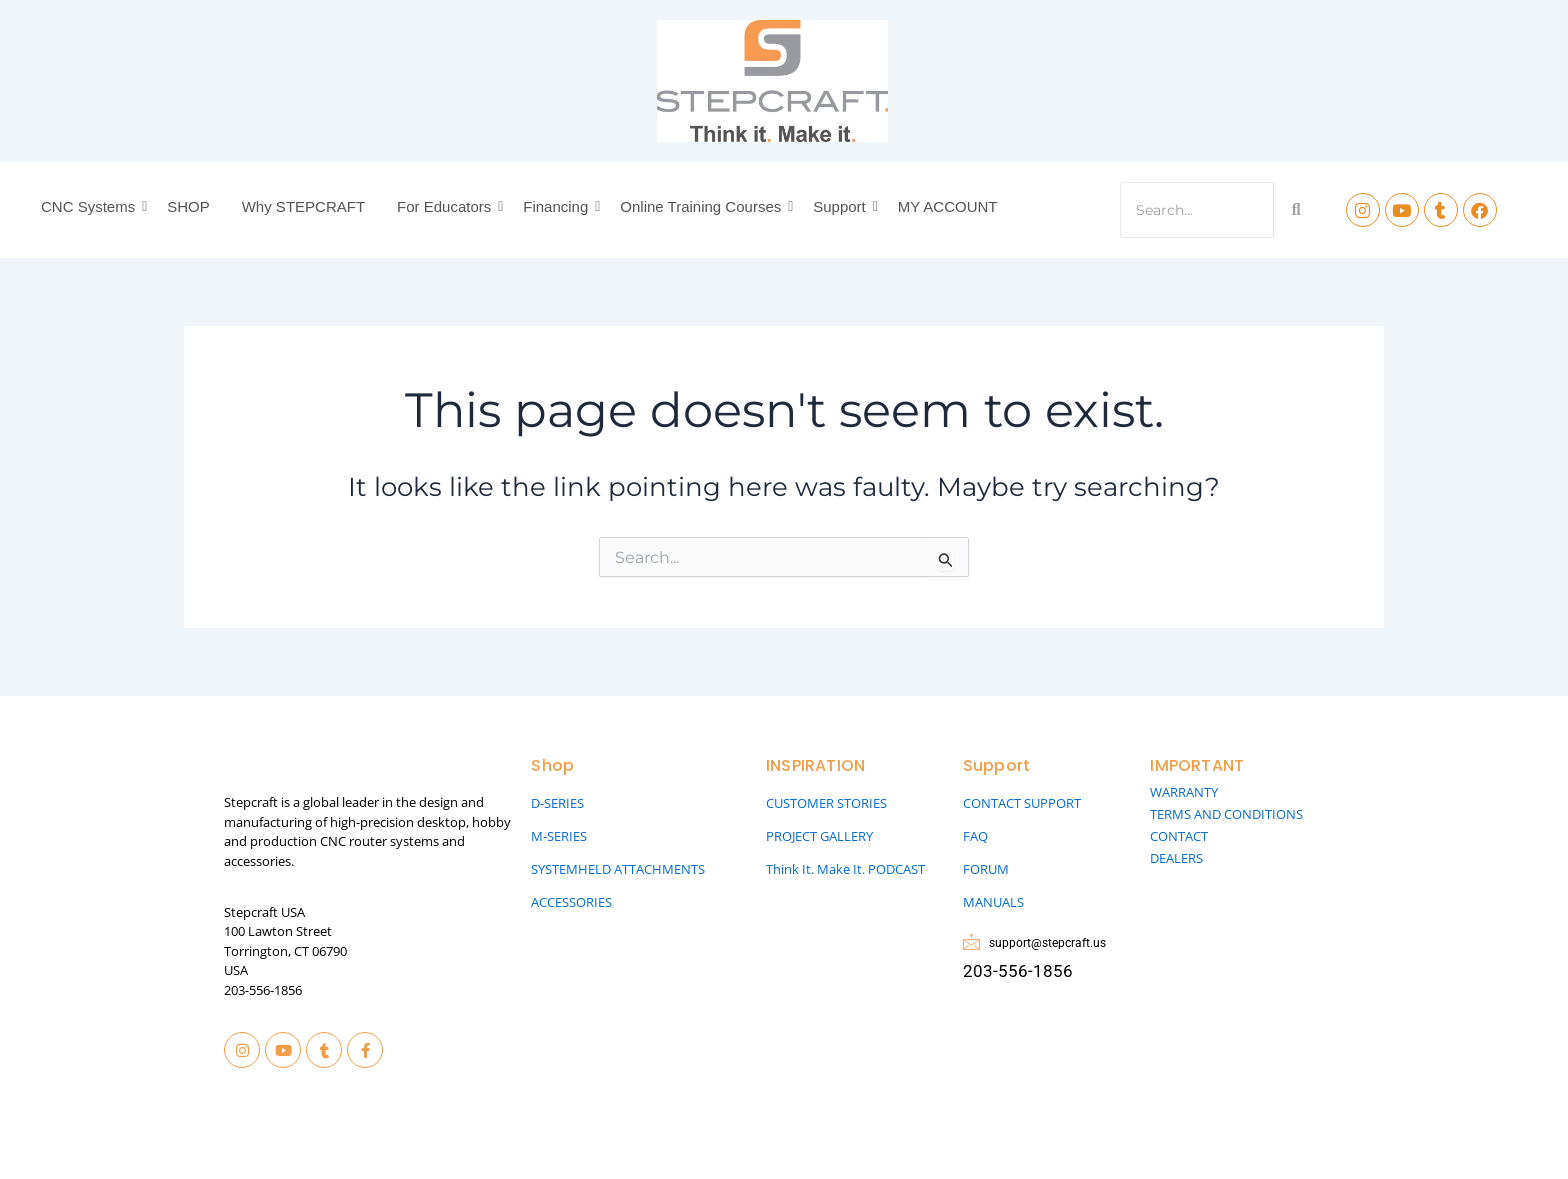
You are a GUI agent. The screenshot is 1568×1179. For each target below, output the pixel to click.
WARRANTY (1184, 792)
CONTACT (1179, 836)
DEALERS (1176, 858)
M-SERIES (559, 836)
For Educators (447, 206)
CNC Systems (91, 206)
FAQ (975, 836)
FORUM (986, 869)
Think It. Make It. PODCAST (845, 869)
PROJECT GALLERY (819, 836)
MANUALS (993, 902)
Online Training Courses (703, 206)
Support (842, 206)
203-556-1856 (263, 990)
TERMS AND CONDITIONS (1226, 814)
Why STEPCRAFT (303, 206)
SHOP (188, 206)
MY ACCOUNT (948, 206)
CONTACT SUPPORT (1022, 803)
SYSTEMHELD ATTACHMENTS (618, 869)
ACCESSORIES (571, 902)
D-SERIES (557, 803)
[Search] (1197, 210)
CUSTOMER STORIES (826, 803)
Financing (558, 206)
